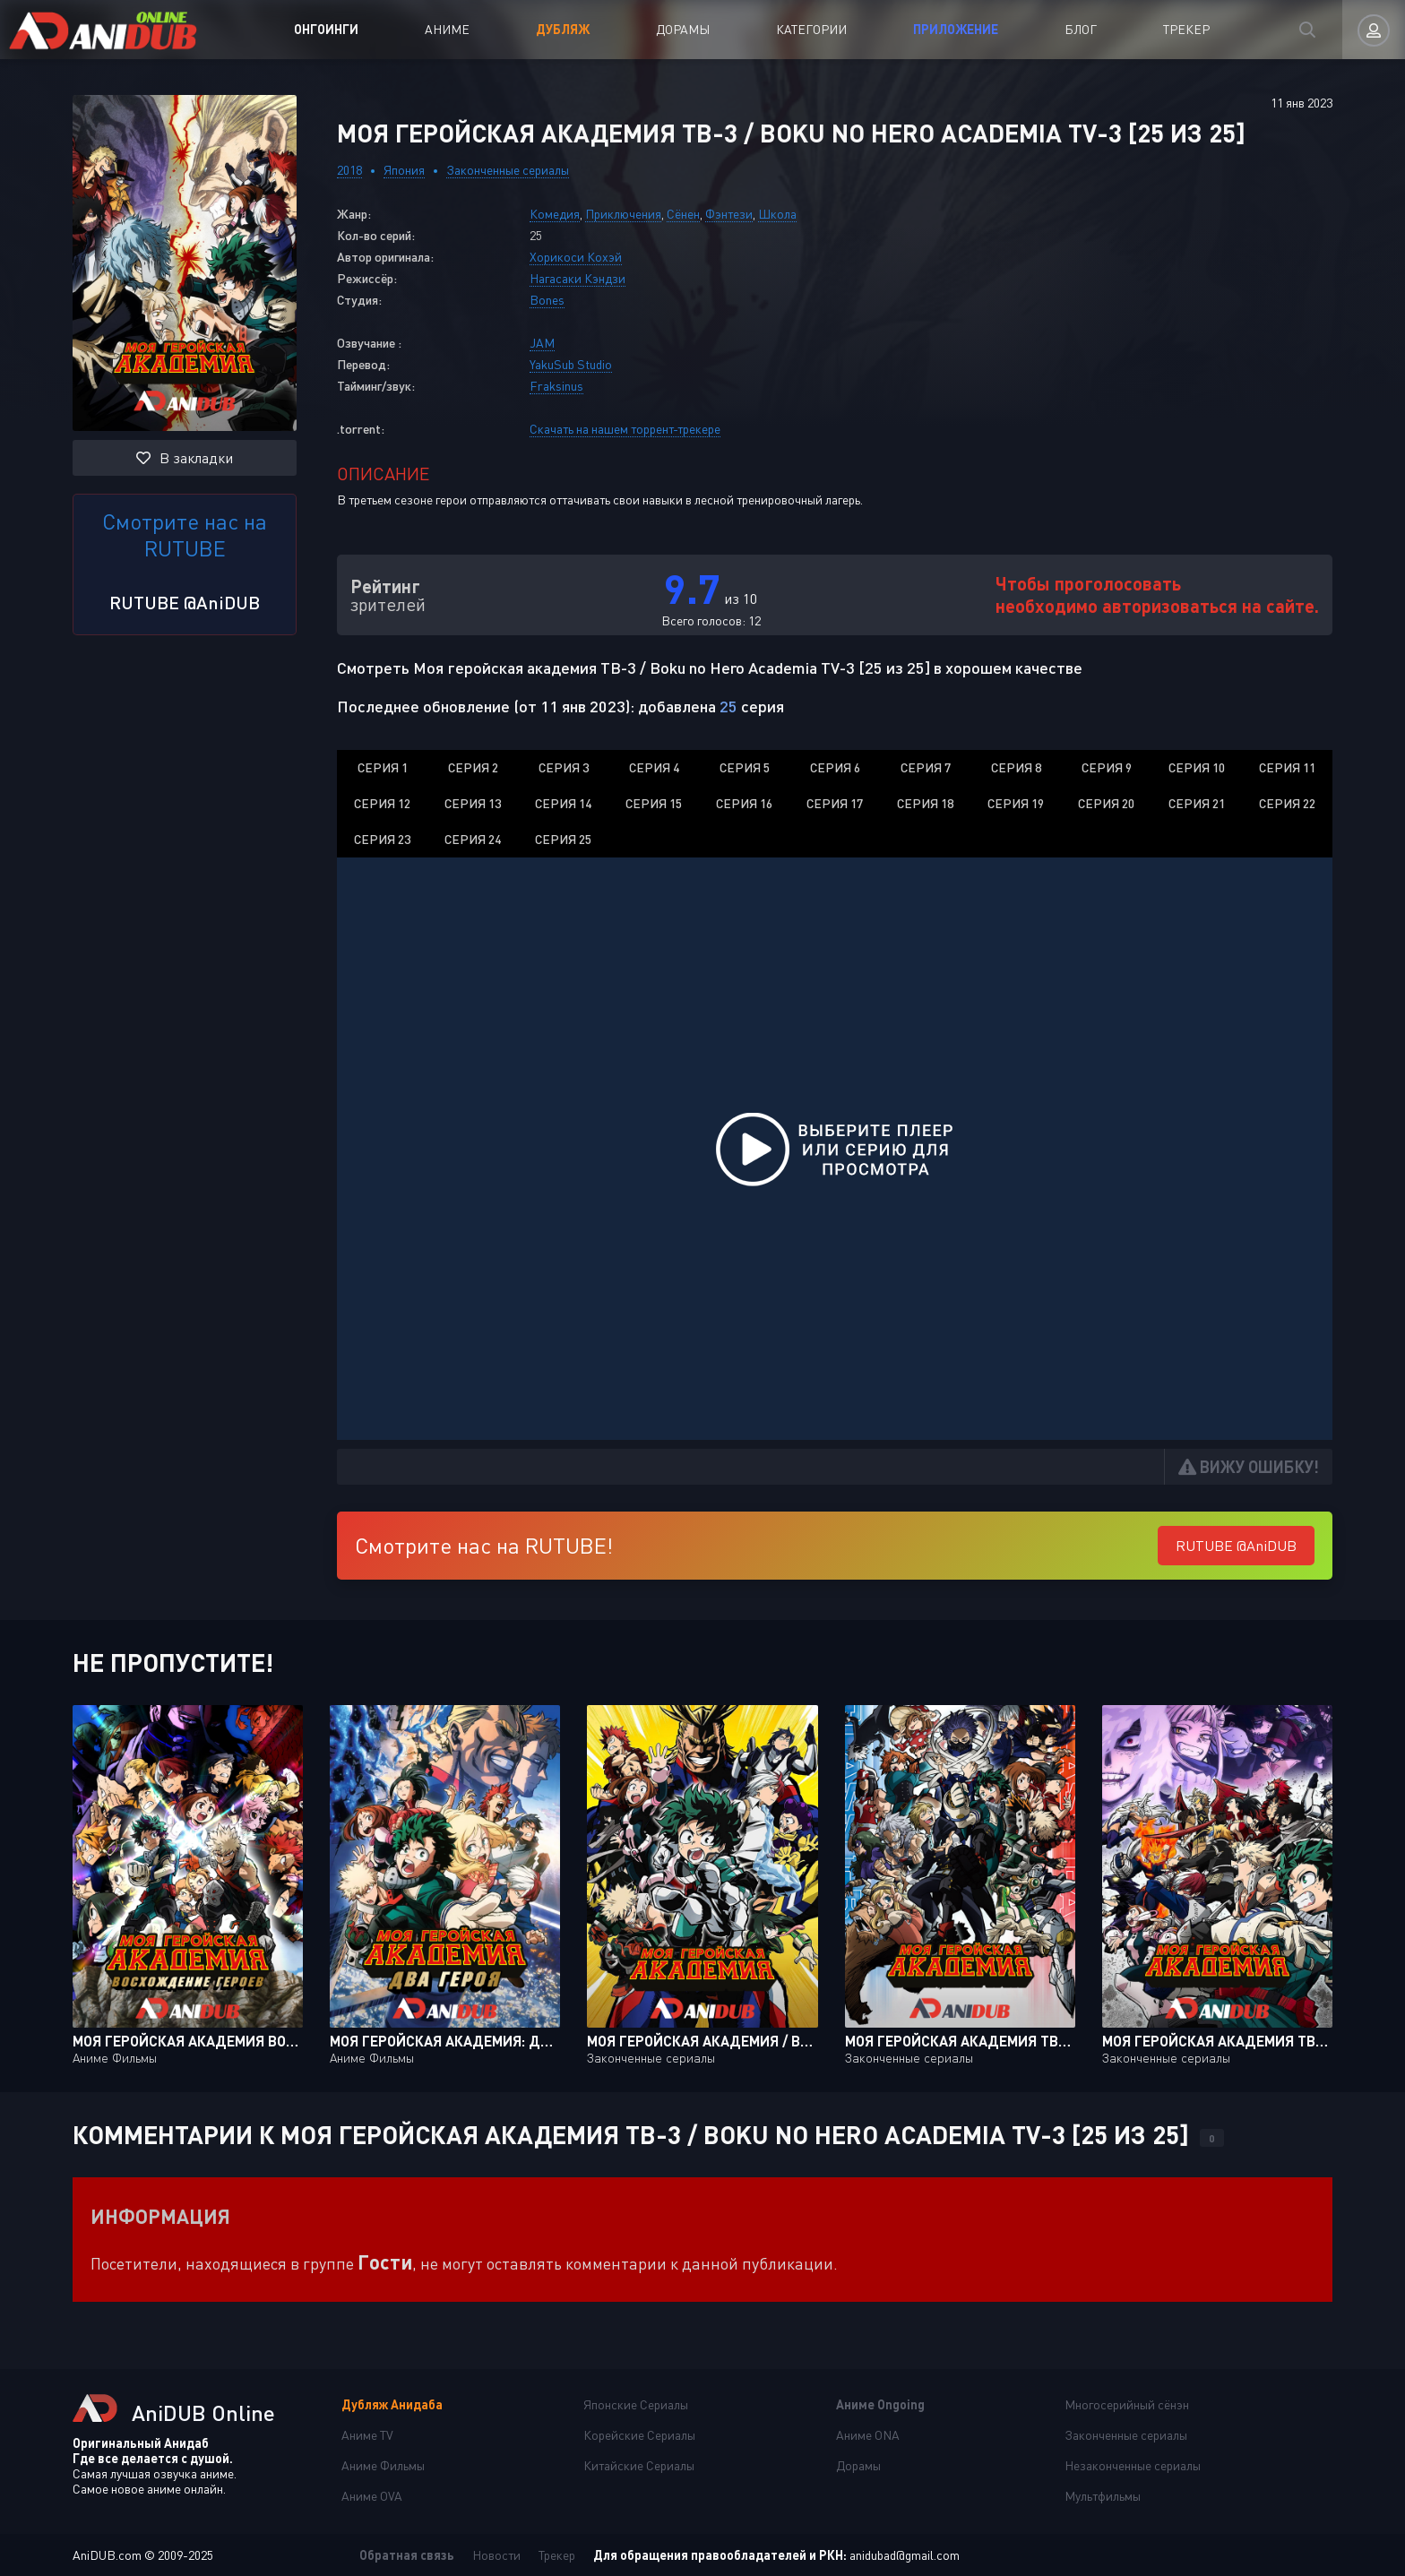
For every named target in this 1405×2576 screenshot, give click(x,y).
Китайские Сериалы (638, 2465)
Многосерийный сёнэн (1127, 2404)
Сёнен (683, 213)
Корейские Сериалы (639, 2434)
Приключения (623, 213)
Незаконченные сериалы (1133, 2465)
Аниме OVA (371, 2495)
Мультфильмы (1103, 2495)
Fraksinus (556, 385)
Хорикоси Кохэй (576, 256)
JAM (542, 342)
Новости (496, 2555)
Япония (404, 169)
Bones (547, 299)
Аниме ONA (868, 2434)
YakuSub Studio (571, 364)
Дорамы (683, 29)
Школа (777, 213)
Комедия (555, 213)
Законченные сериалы (507, 169)
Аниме (447, 29)
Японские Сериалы (635, 2404)
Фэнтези (729, 213)
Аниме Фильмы (383, 2465)
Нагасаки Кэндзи (577, 278)
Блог (1081, 29)
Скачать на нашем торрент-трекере (625, 428)
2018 (349, 169)
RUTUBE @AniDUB (184, 602)
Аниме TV (367, 2434)
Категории (811, 29)
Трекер (1186, 29)
